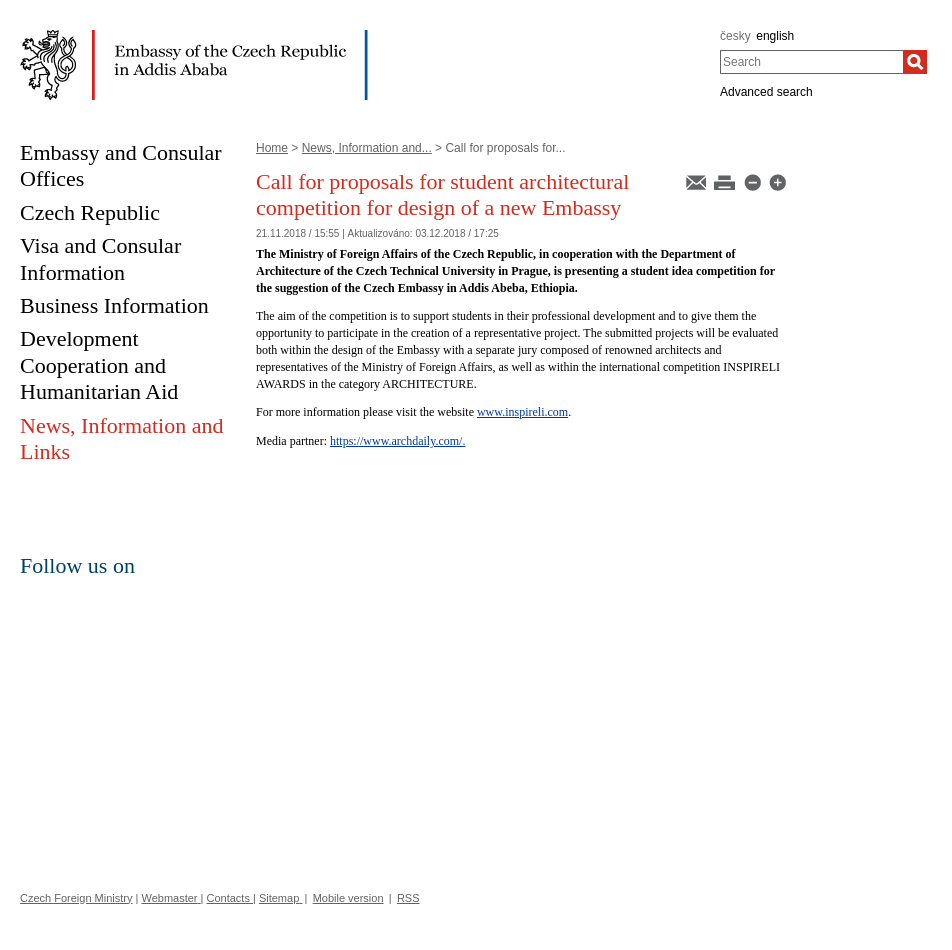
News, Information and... (367, 148)
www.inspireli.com (522, 412)
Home (272, 148)
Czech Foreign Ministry (76, 898)
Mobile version (348, 898)
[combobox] (811, 62)
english (775, 36)
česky (735, 36)
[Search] (915, 62)
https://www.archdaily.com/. (397, 441)
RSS (408, 898)
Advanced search (766, 92)
